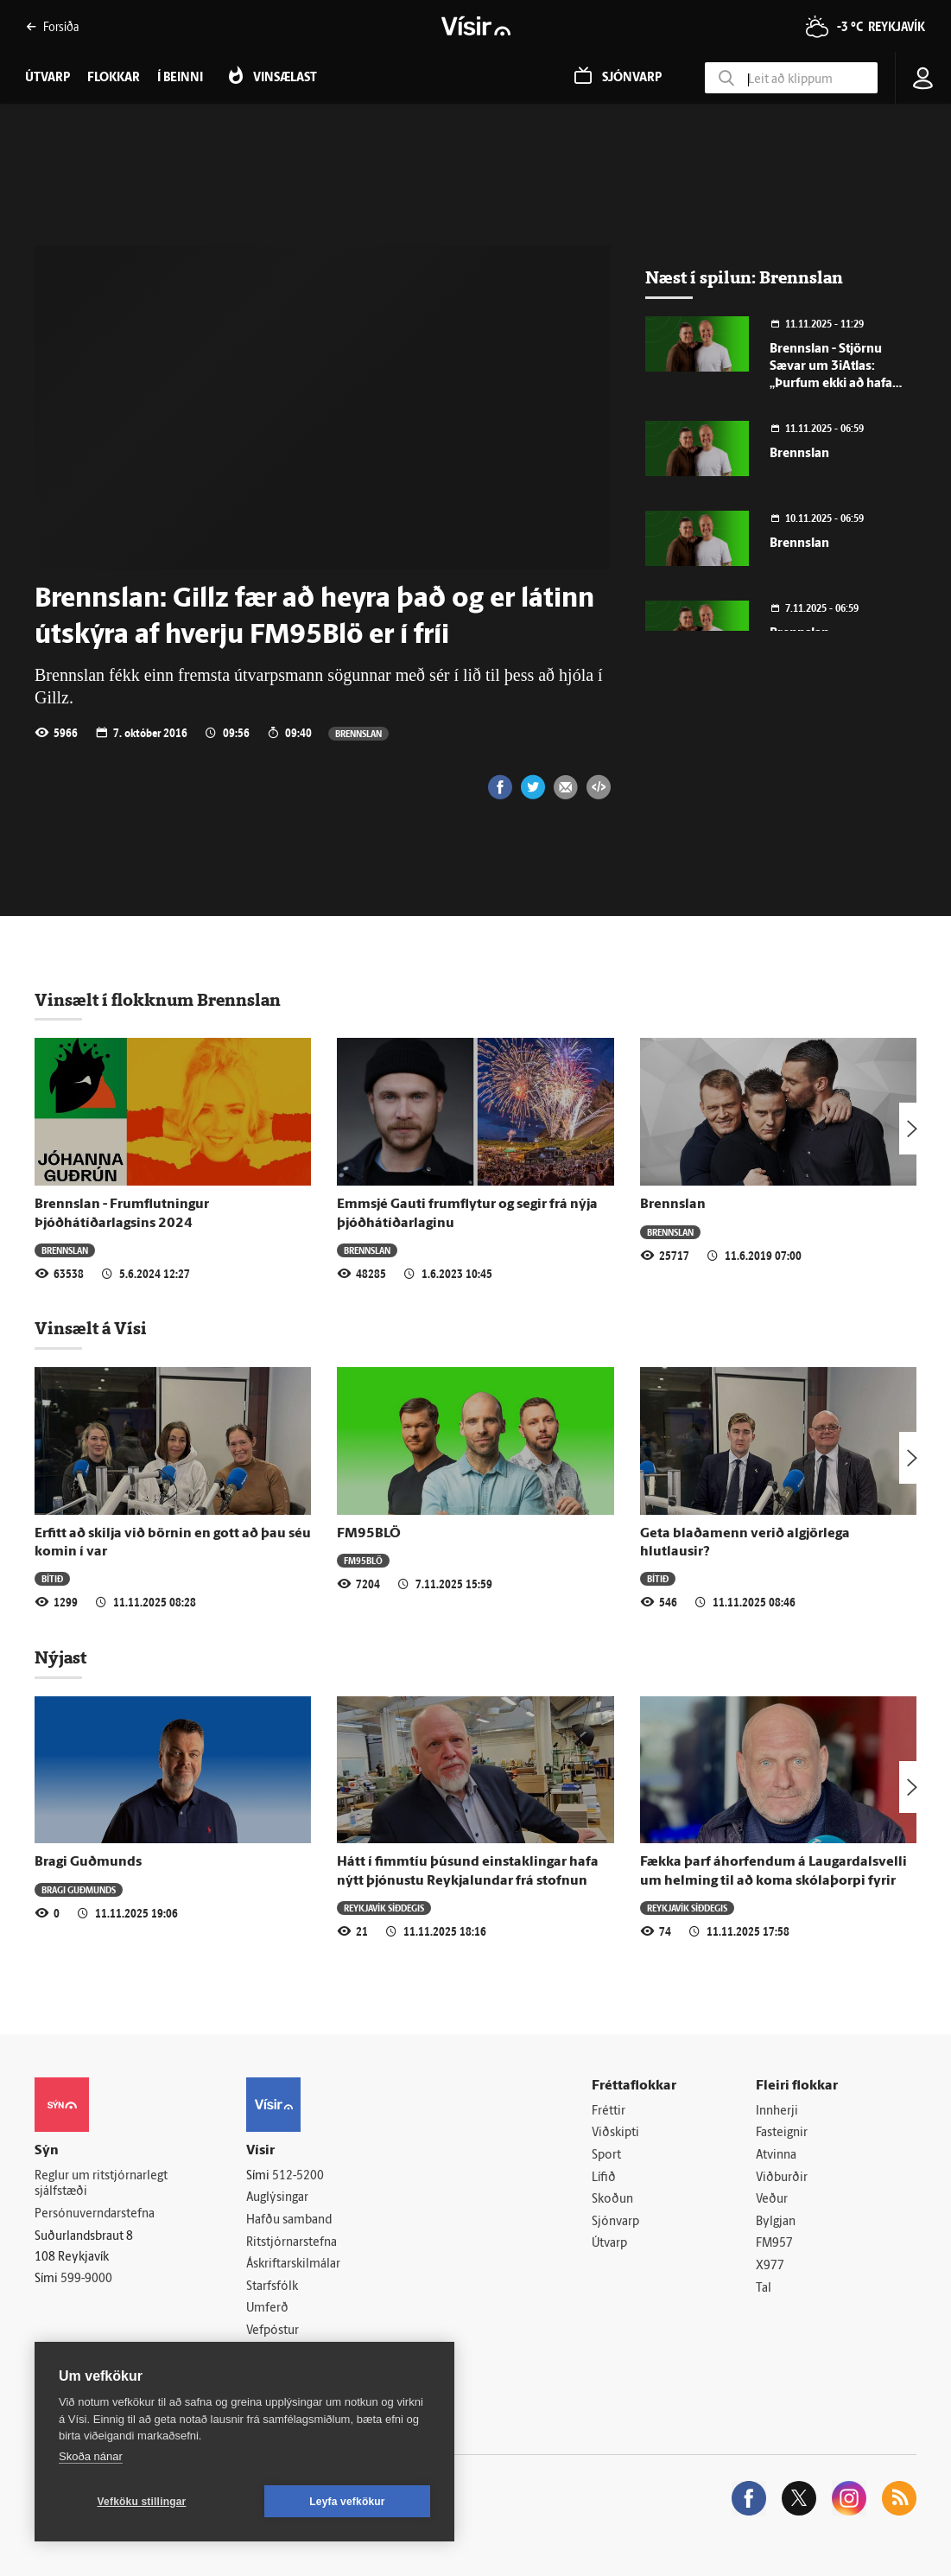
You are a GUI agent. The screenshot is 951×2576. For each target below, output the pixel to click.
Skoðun (612, 2199)
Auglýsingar (277, 2197)
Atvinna (776, 2155)
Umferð (267, 2308)
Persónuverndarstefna (95, 2214)
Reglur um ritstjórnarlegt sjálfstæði (101, 2184)
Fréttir (608, 2111)
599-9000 (86, 2279)
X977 (770, 2266)
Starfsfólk (272, 2286)
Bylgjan (776, 2222)
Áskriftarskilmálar (293, 2264)
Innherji (777, 2111)
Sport (606, 2155)
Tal (763, 2288)
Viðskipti (615, 2133)
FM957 (774, 2243)
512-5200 (298, 2176)
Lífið (604, 2178)
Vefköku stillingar (142, 2502)
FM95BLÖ (369, 1534)
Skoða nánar (91, 2456)
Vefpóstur (272, 2331)
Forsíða (52, 26)
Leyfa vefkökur (347, 2502)
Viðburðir (782, 2178)
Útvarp (609, 2243)
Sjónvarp (615, 2222)
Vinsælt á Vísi (91, 1328)
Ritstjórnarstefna (291, 2242)
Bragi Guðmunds (88, 1862)
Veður (772, 2199)
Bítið (52, 1578)
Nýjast (60, 1657)
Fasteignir (782, 2133)
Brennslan (358, 733)
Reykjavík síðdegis (384, 1907)
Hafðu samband (289, 2220)
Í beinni (180, 78)
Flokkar (113, 78)
